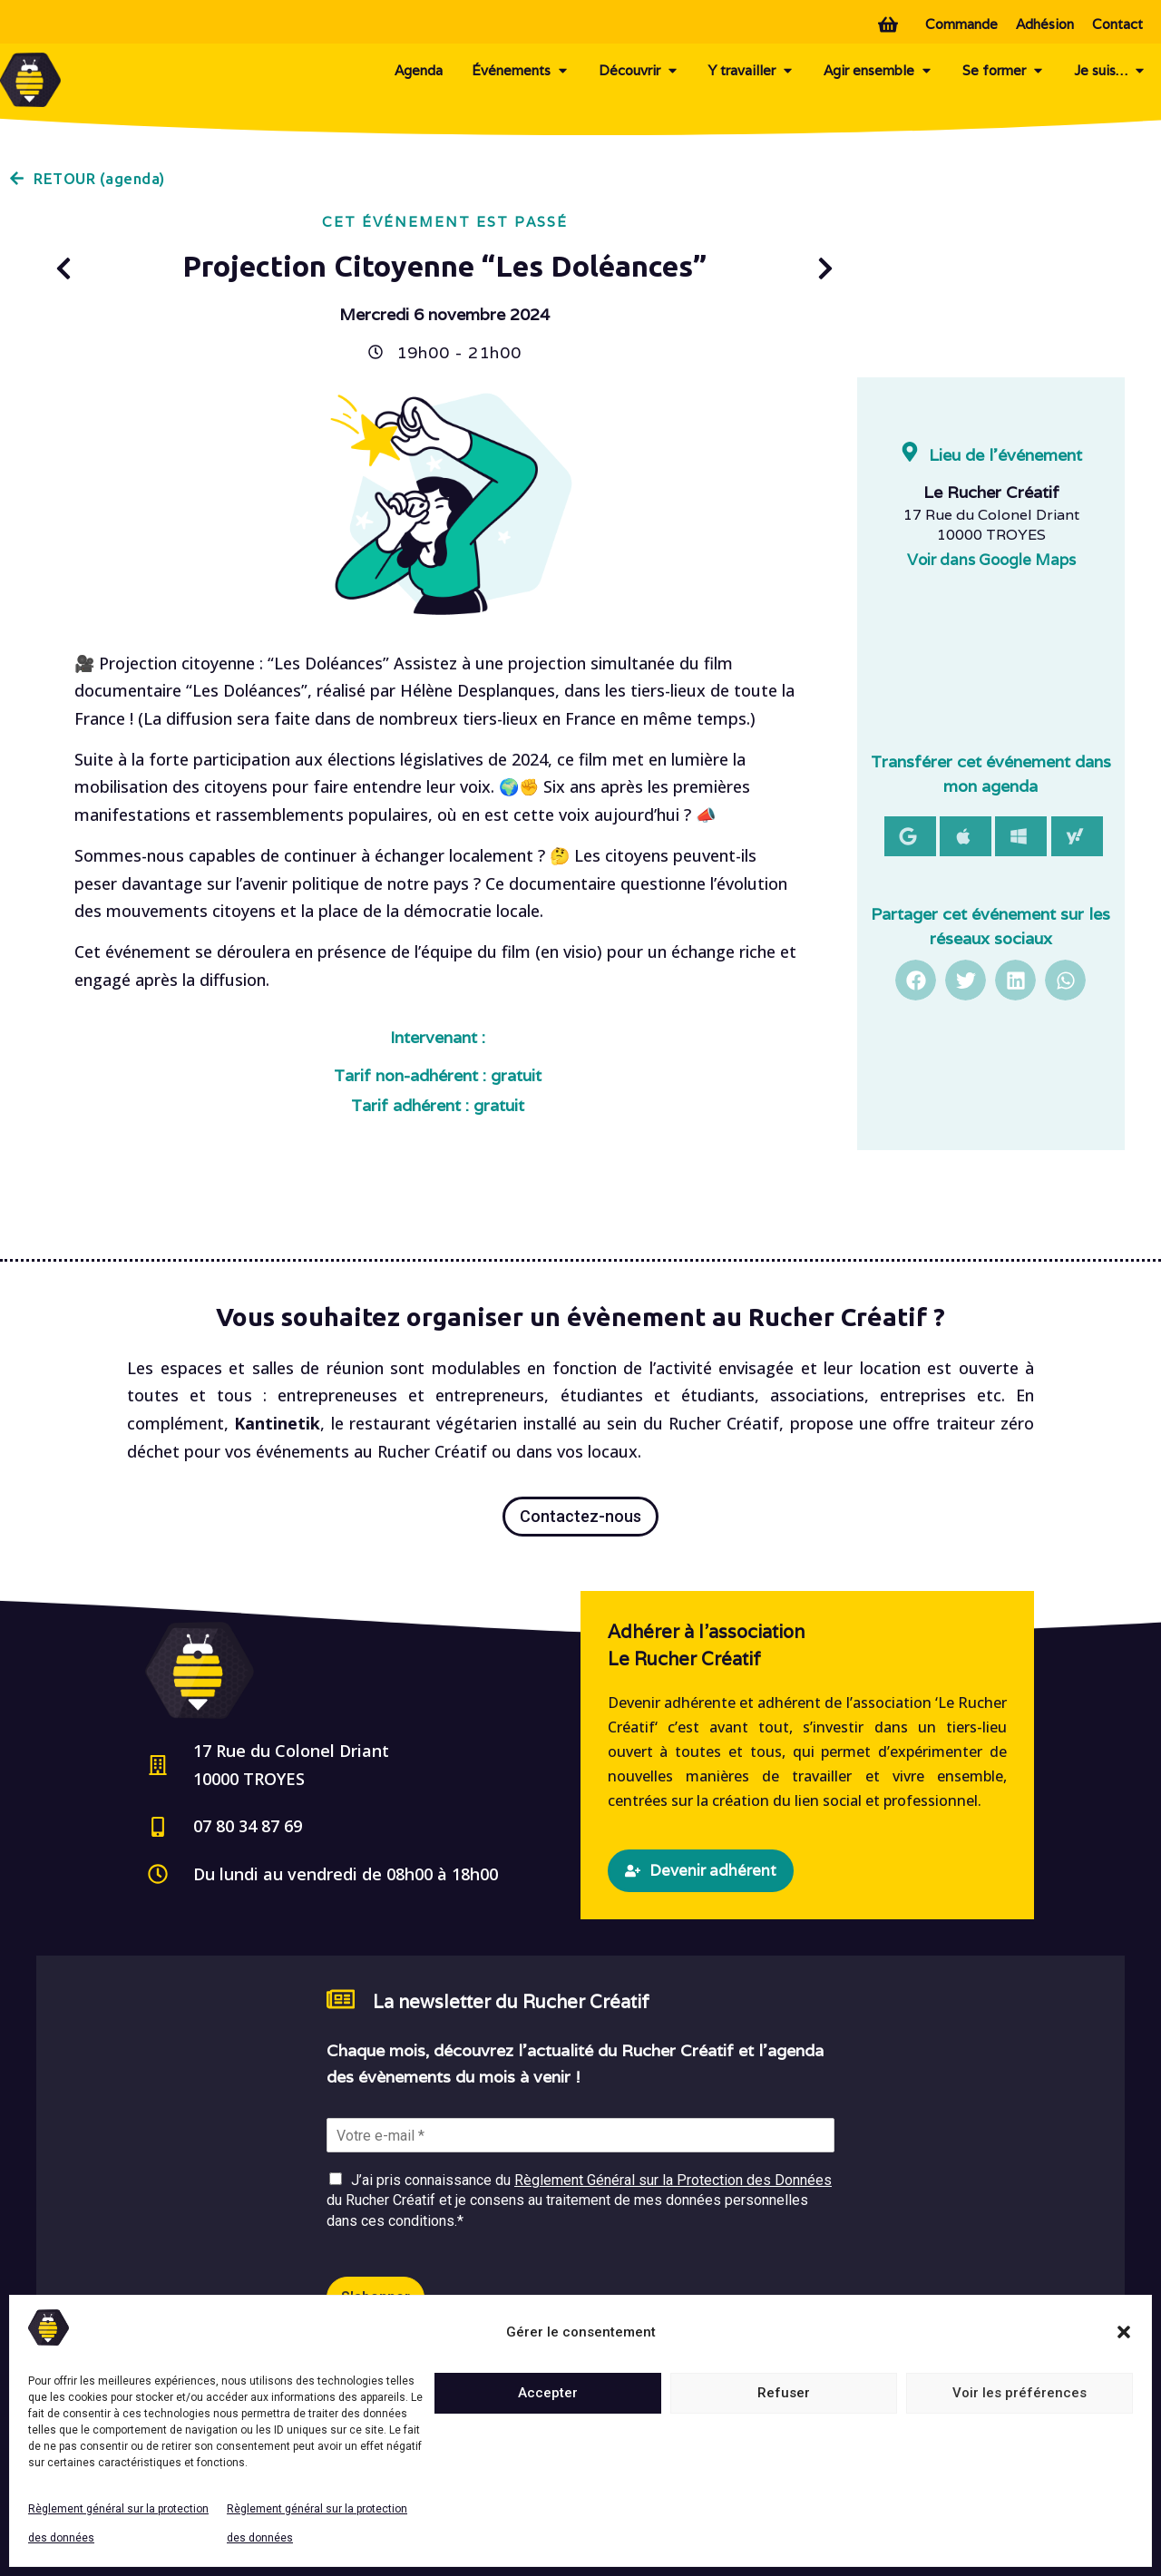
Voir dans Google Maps (991, 560)
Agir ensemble (878, 71)
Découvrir (639, 71)
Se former (1003, 71)
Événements (521, 71)
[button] (1124, 2332)
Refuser (783, 2393)
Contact (1117, 24)
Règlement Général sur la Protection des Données (673, 2180)
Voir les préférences (1019, 2393)
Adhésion (1045, 24)
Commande (961, 24)
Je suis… (1110, 71)
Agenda (419, 70)
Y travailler (751, 71)
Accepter (548, 2393)
